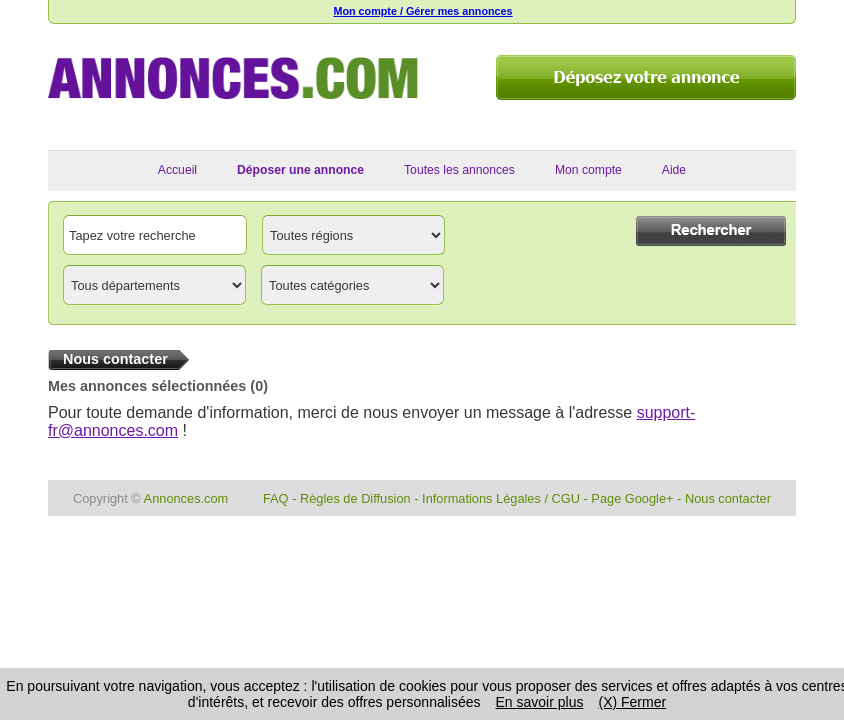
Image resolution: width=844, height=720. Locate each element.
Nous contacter (728, 498)
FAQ (276, 498)
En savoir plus (540, 702)
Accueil (177, 170)
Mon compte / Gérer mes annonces (422, 11)
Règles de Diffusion (355, 498)
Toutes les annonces (459, 170)
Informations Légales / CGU (501, 498)
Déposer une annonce (300, 170)
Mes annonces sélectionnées (147, 386)
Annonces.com (186, 498)
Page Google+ (632, 498)
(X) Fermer (632, 702)
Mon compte (588, 170)
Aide (674, 170)
